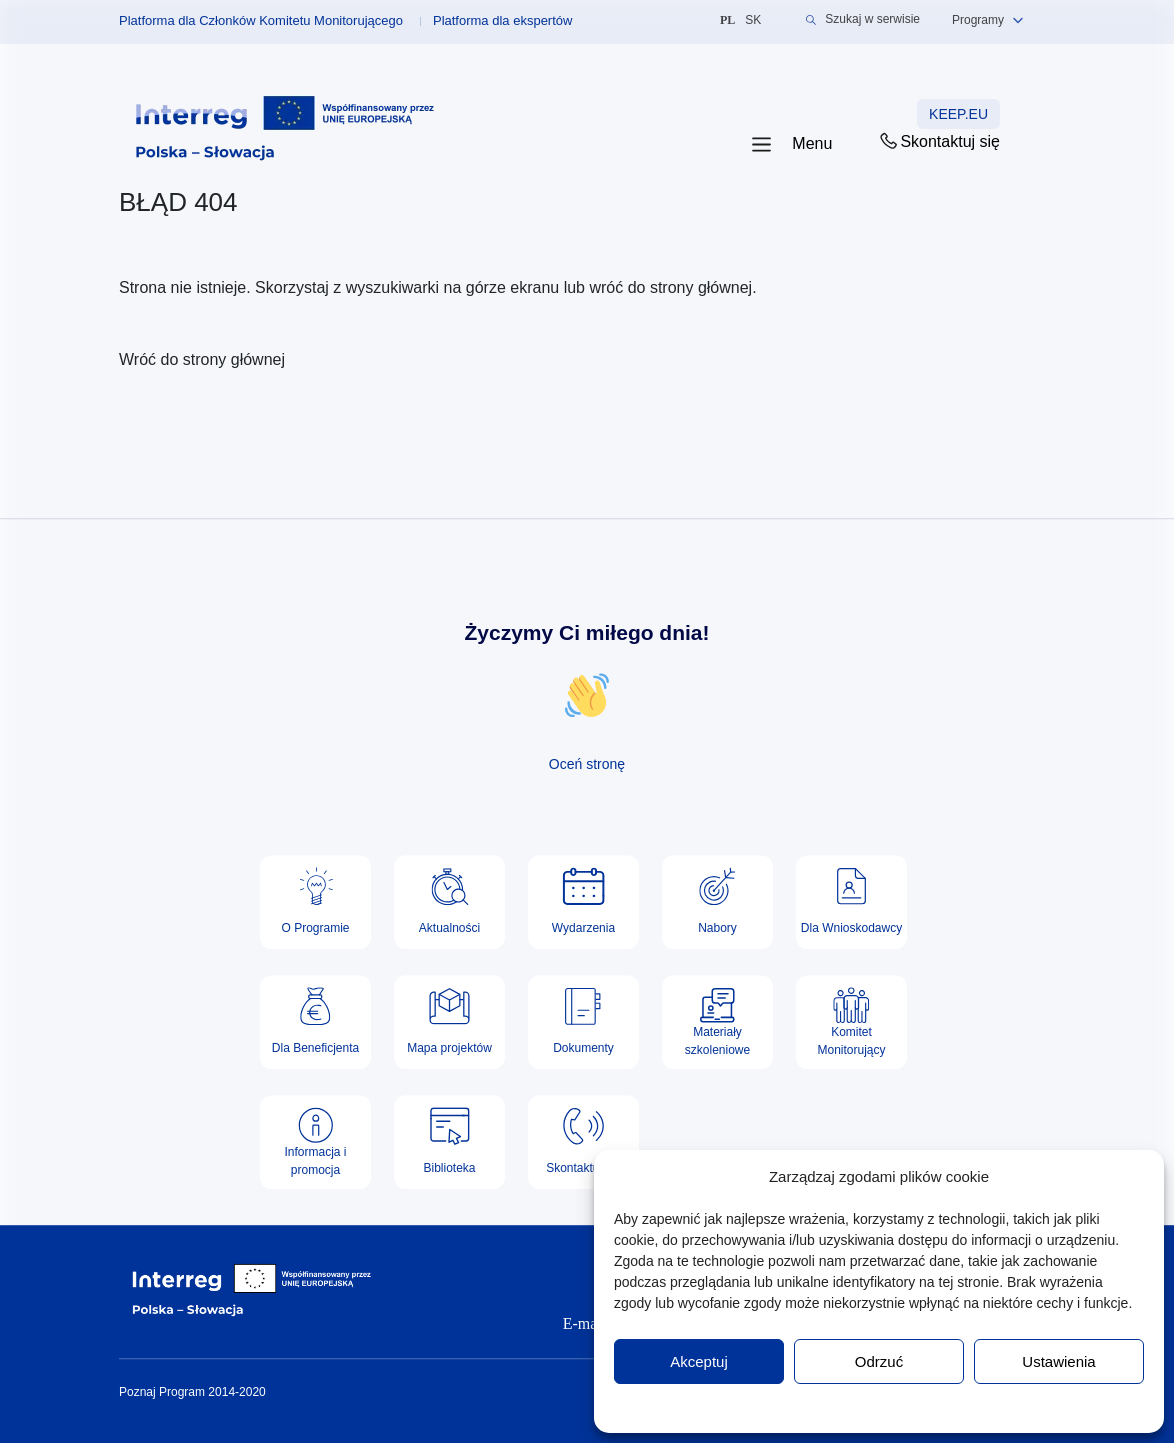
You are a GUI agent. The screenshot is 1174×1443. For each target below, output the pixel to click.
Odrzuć (879, 1361)
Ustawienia (1058, 1361)
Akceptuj (699, 1361)
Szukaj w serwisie (863, 19)
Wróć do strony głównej (202, 359)
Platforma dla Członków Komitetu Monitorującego (261, 20)
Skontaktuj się (938, 141)
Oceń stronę (587, 764)
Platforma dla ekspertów (502, 20)
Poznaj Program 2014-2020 (192, 1392)
